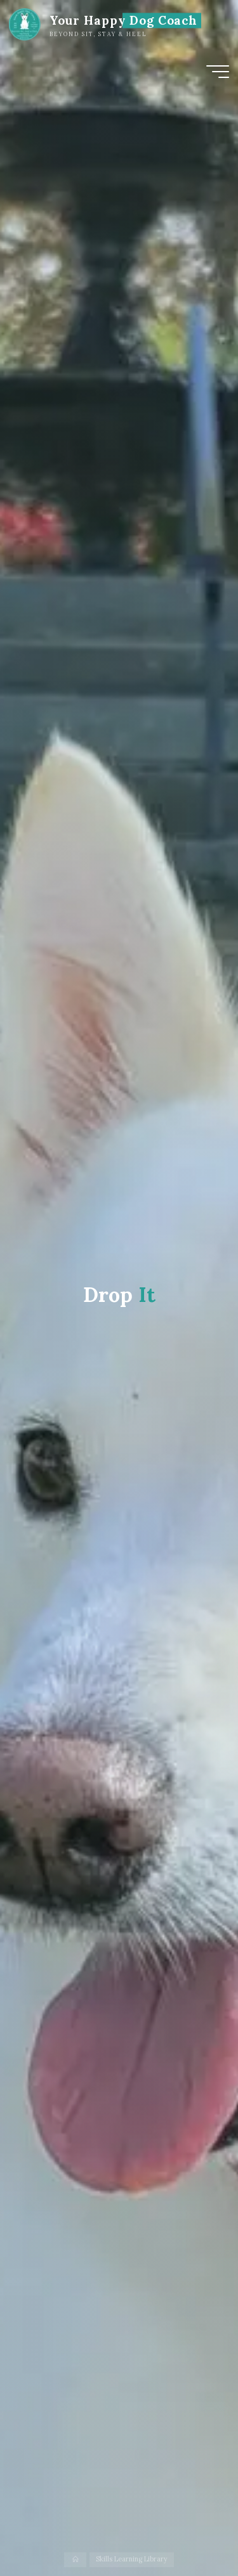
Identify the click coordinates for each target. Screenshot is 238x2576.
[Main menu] (217, 71)
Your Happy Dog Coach (124, 20)
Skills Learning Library (132, 2559)
